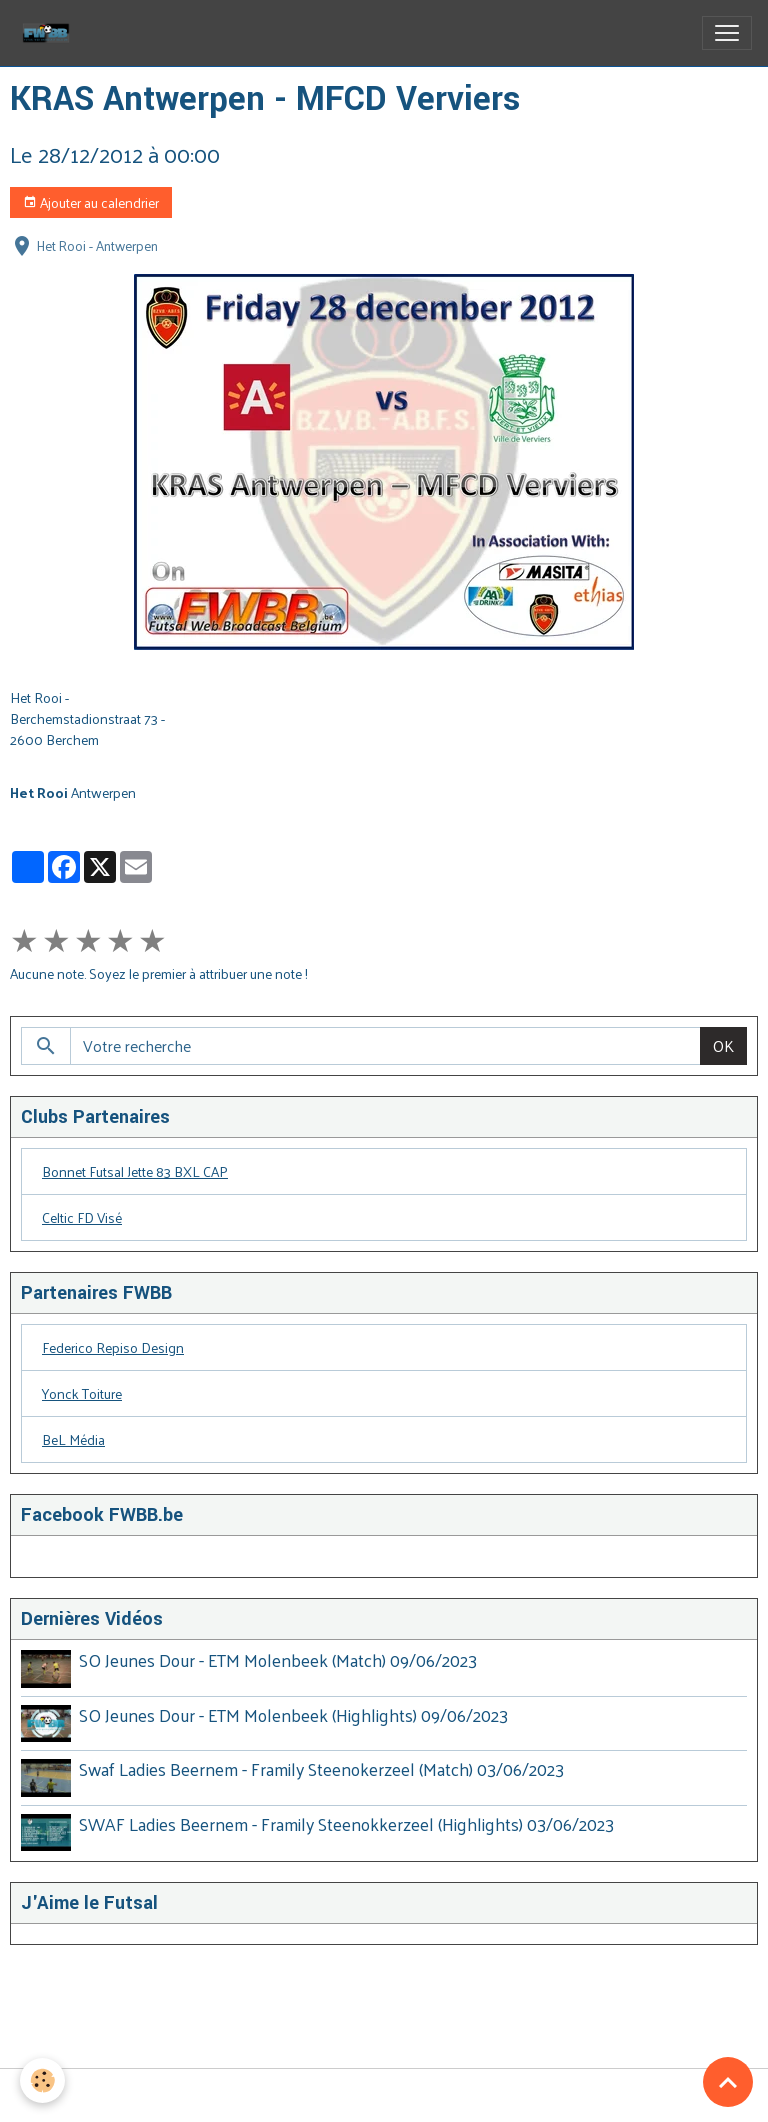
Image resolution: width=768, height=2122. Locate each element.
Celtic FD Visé (82, 1217)
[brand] (50, 33)
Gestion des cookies (384, 2095)
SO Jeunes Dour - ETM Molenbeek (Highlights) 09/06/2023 (293, 1715)
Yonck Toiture (82, 1393)
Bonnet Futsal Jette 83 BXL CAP (135, 1171)
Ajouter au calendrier (91, 202)
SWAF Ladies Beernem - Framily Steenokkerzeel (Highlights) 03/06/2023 (346, 1824)
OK (723, 1045)
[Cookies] (42, 2080)
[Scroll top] (728, 2082)
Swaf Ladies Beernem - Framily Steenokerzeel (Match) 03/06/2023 (321, 1769)
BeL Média (73, 1439)
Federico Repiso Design (113, 1347)
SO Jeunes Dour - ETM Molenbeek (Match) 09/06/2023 (278, 1660)
